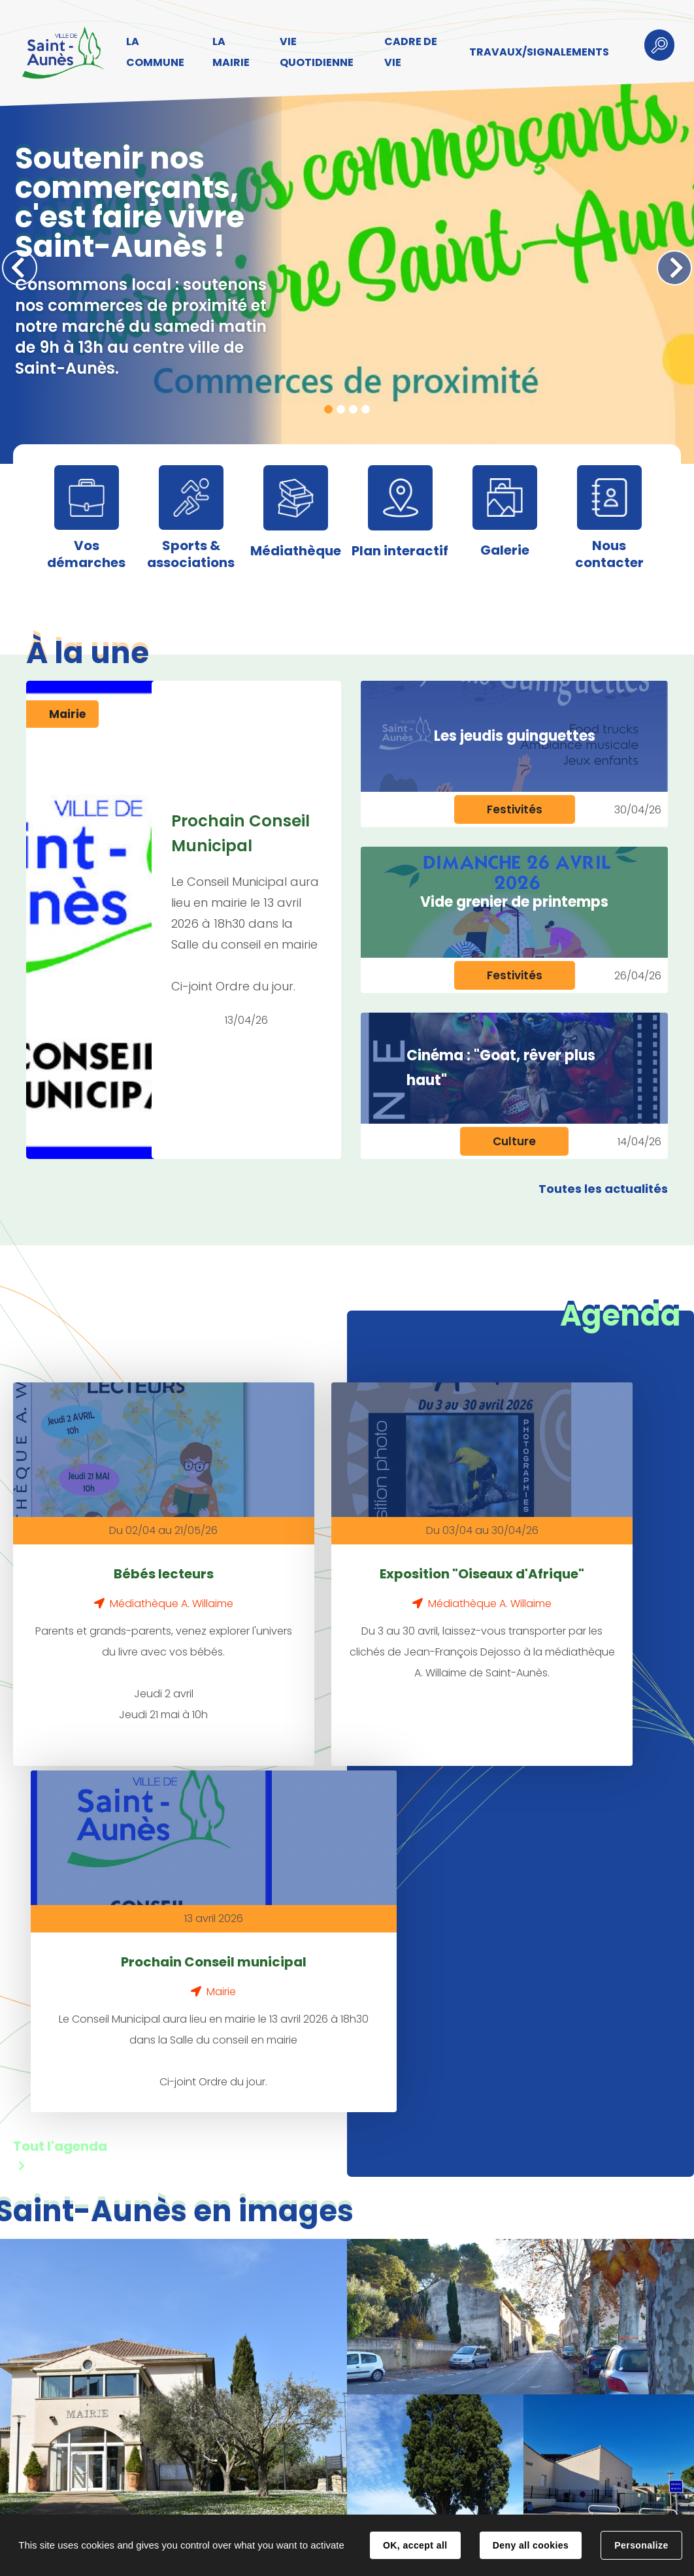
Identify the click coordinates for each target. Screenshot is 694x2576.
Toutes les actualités (603, 1189)
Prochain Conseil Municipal (240, 833)
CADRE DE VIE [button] (404, 52)
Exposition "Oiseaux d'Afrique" (330, 1562)
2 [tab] (341, 409)
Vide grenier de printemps (514, 902)
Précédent (20, 268)
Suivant (674, 268)
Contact (232, 2501)
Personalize (641, 2545)
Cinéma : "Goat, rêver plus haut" (500, 1067)
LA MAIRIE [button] (227, 52)
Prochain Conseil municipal (547, 1562)
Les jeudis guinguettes (514, 736)
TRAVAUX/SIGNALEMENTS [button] (532, 51)
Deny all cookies (531, 2545)
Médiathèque (295, 550)
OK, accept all (415, 2545)
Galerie (504, 550)
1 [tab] (328, 409)
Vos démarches (86, 554)
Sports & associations (191, 554)
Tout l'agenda (60, 1796)
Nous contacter (609, 554)
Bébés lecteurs (113, 1550)
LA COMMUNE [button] (153, 52)
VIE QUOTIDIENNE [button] (313, 52)
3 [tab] (353, 409)
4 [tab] (365, 409)
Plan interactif (400, 550)
